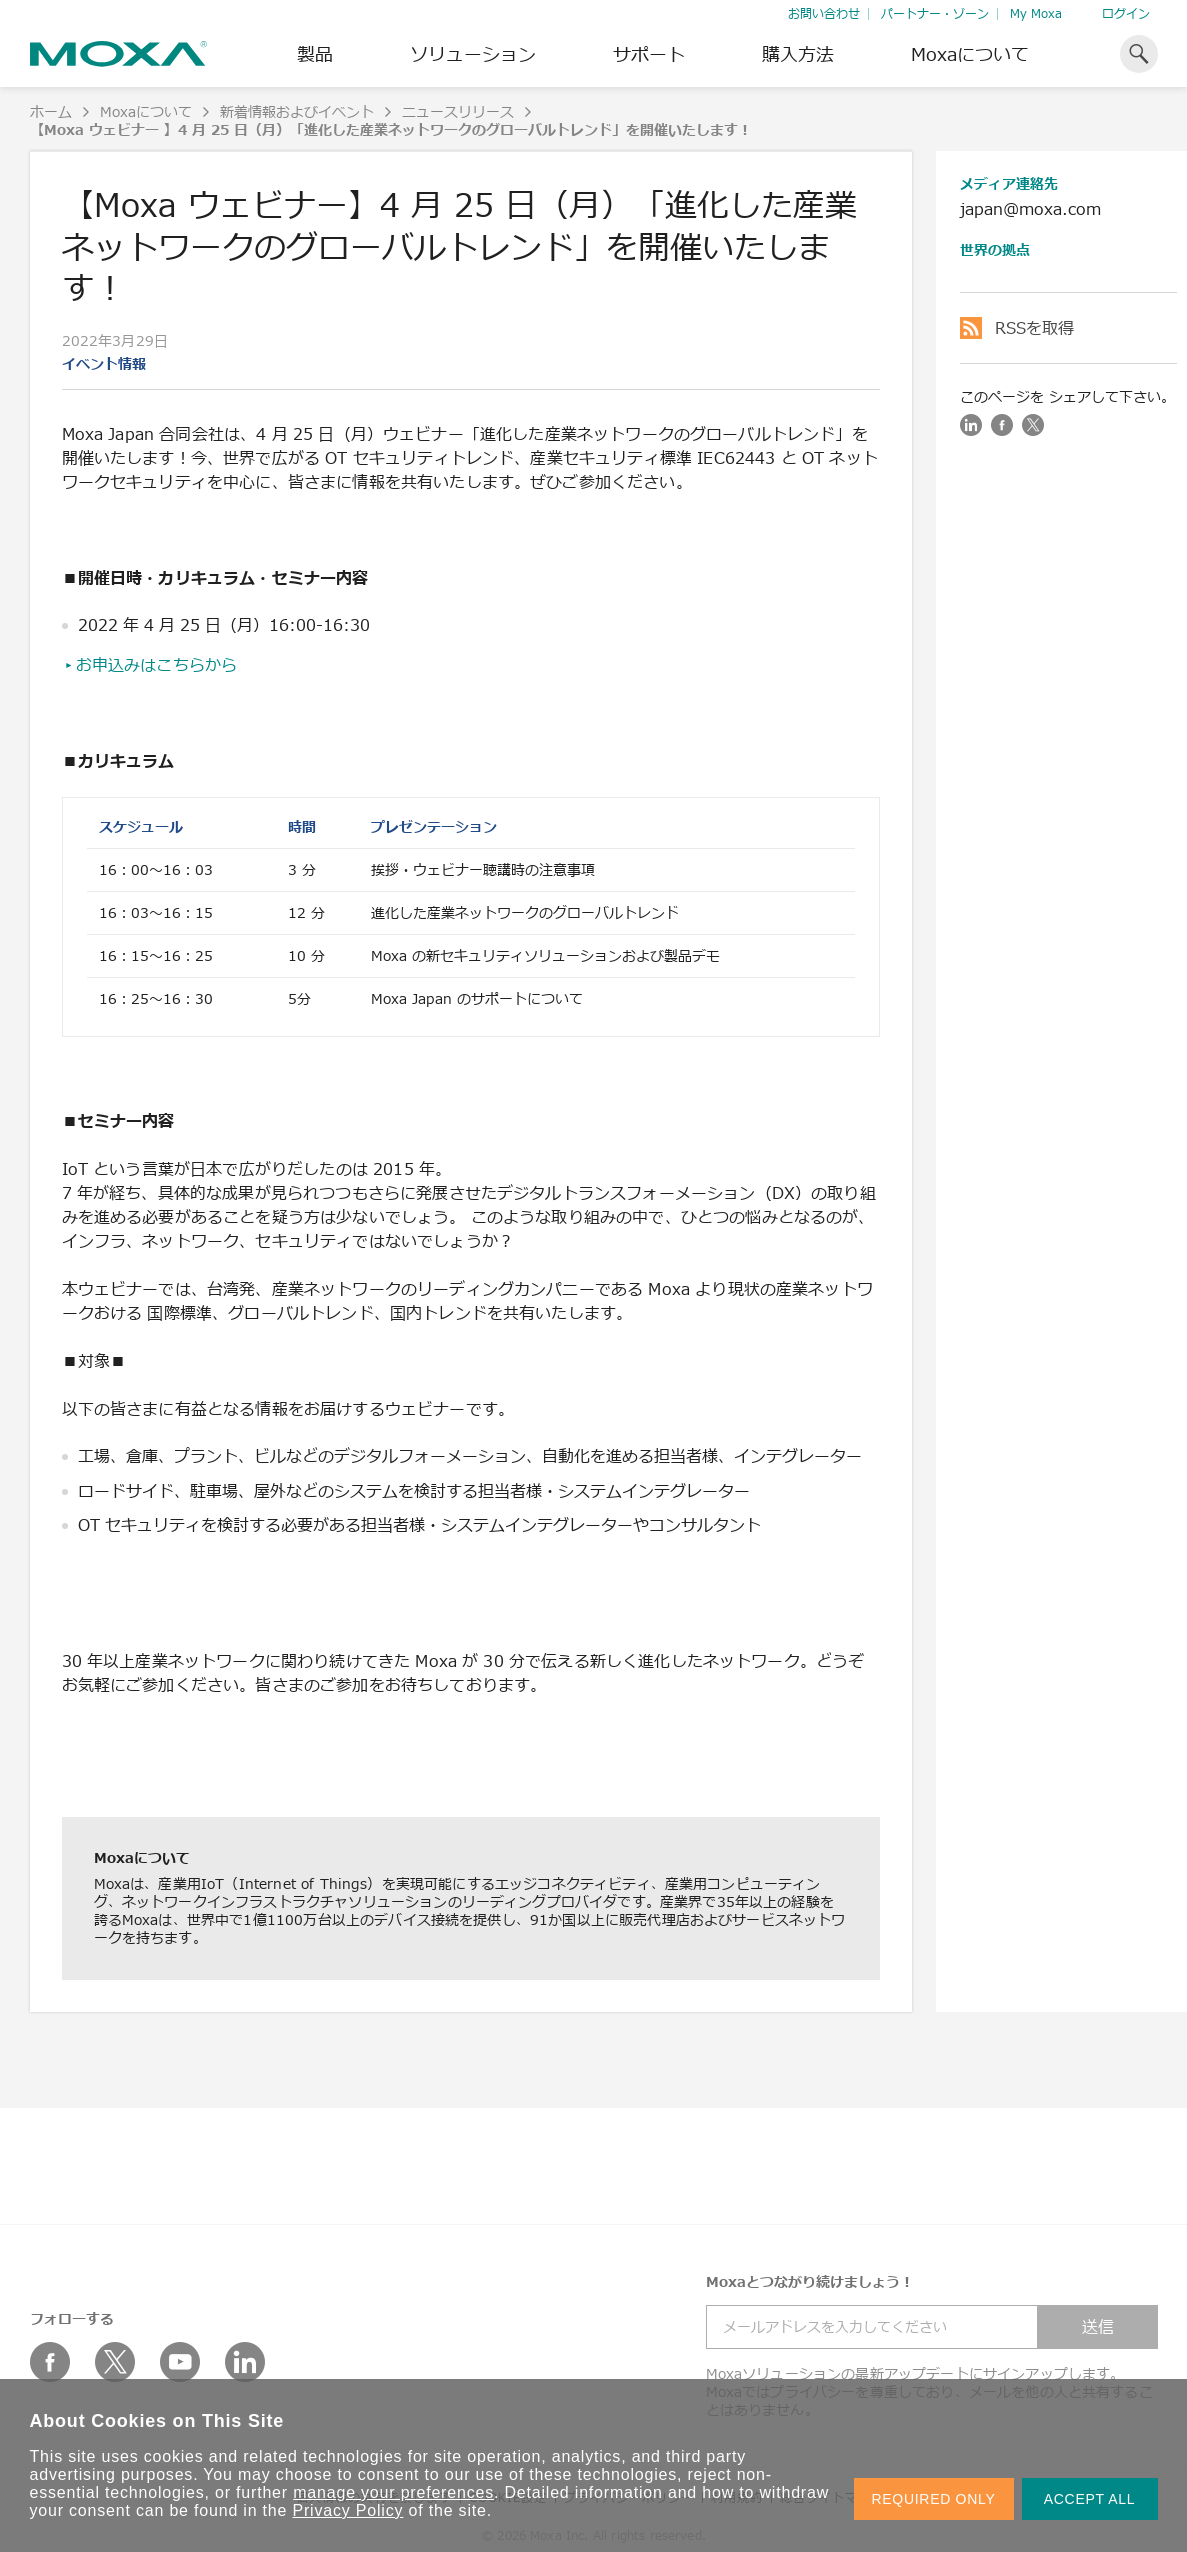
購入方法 (798, 54)
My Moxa (1036, 13)
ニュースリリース (458, 111)
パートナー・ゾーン (935, 13)
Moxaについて (970, 54)
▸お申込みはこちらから (150, 665)
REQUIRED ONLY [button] (934, 2499)
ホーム (51, 111)
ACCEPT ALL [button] (1090, 2499)
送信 (1098, 2327)
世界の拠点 (995, 249)
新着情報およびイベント (297, 111)
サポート (649, 54)
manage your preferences (393, 2492)
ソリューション (473, 54)
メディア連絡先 (1009, 183)
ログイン (1126, 13)
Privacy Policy (348, 2510)
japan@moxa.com (1030, 209)
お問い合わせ (824, 13)
